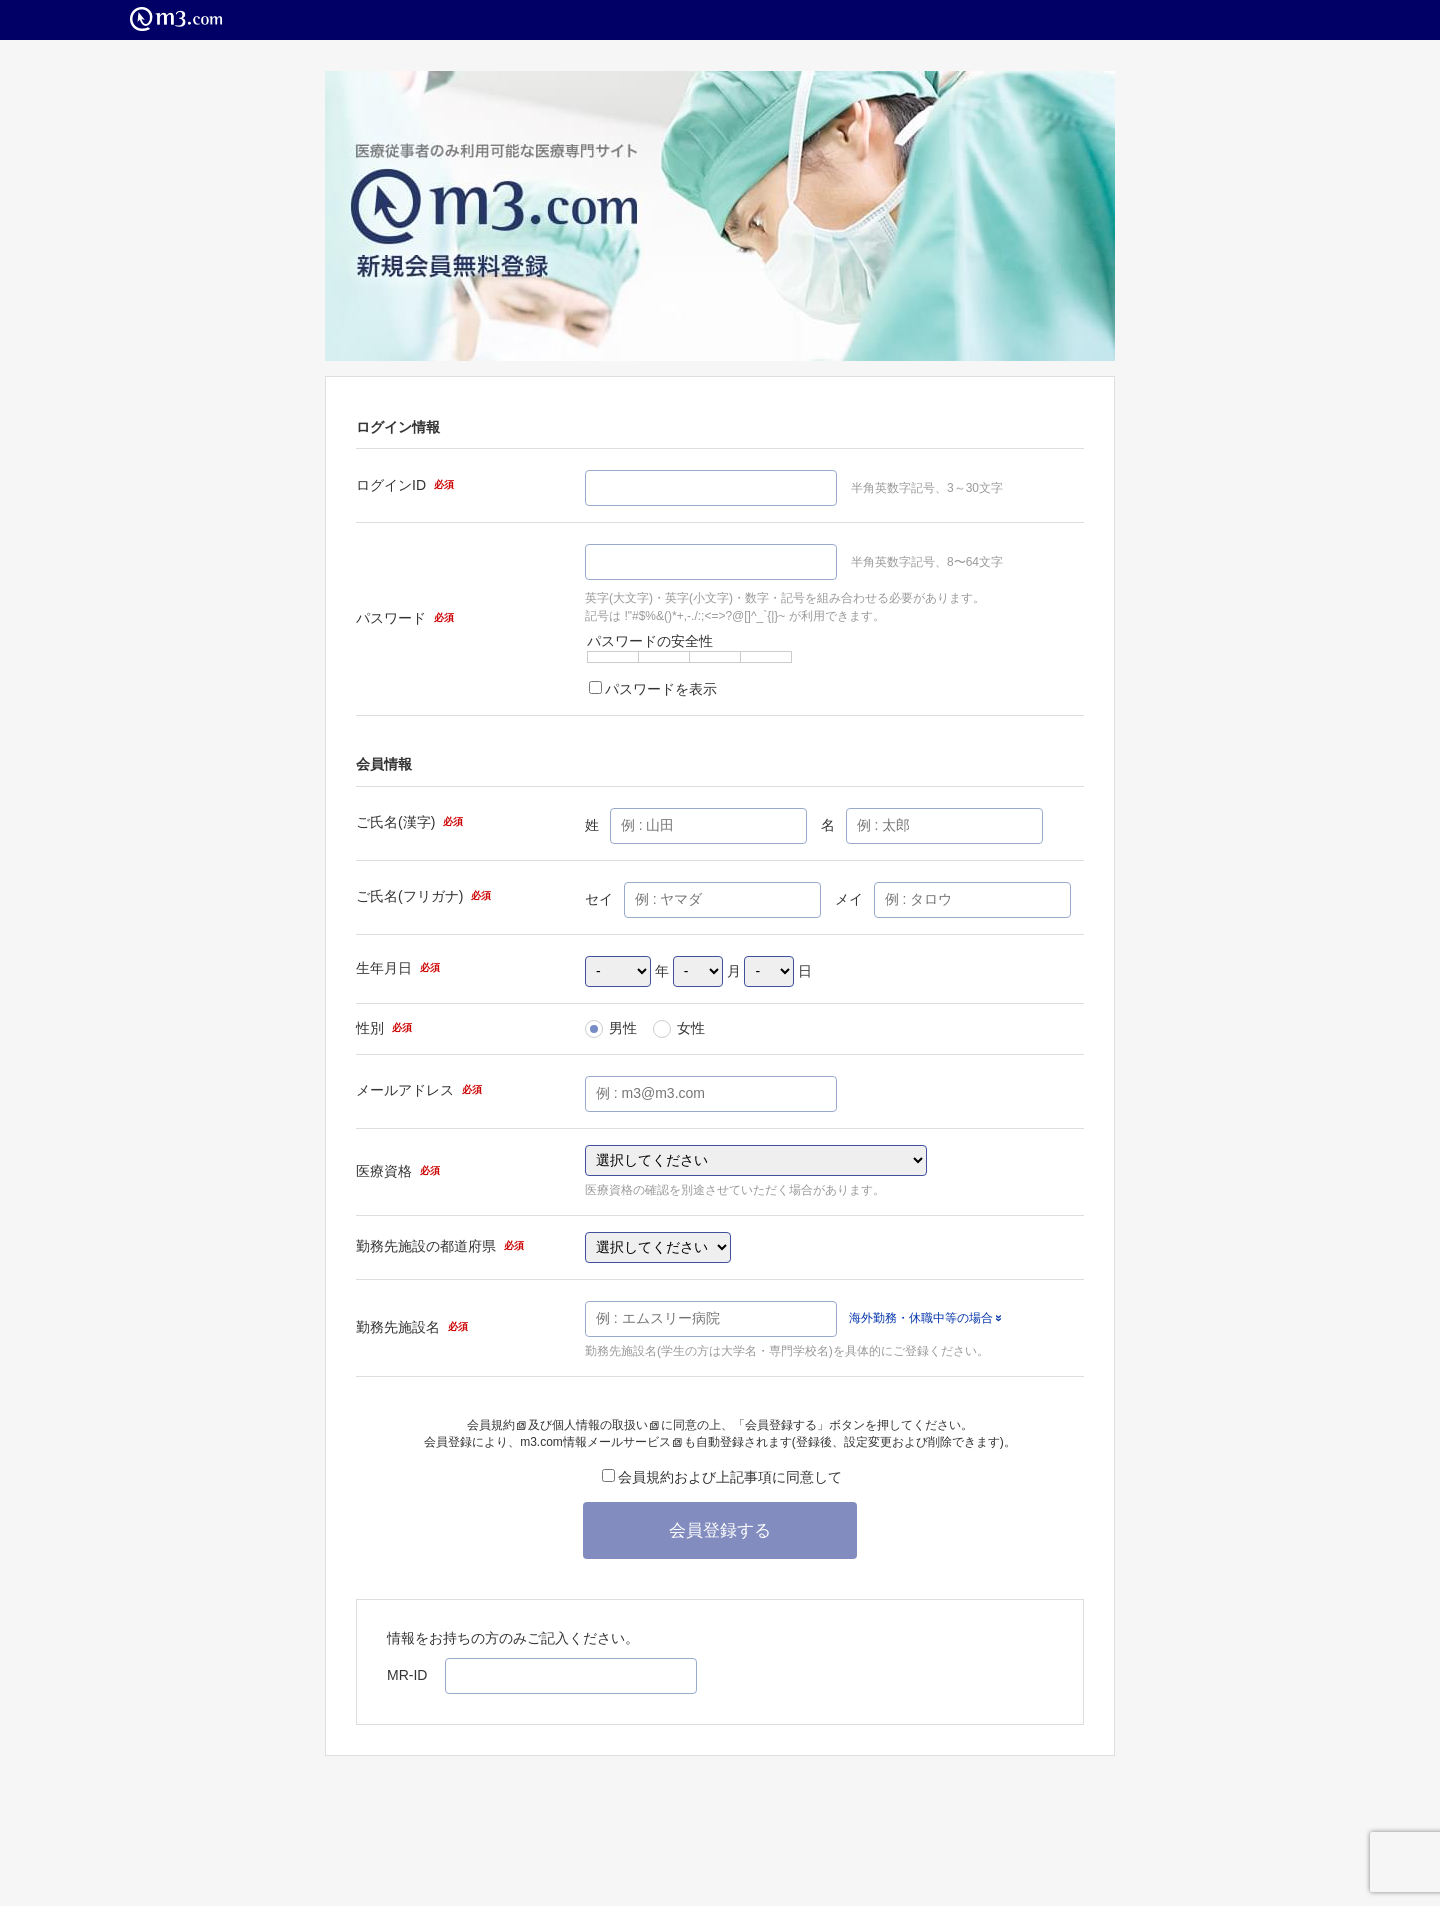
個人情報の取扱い (605, 1425)
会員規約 (496, 1425)
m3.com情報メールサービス (601, 1442)
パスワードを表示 (653, 689)
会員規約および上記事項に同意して (722, 1477)
